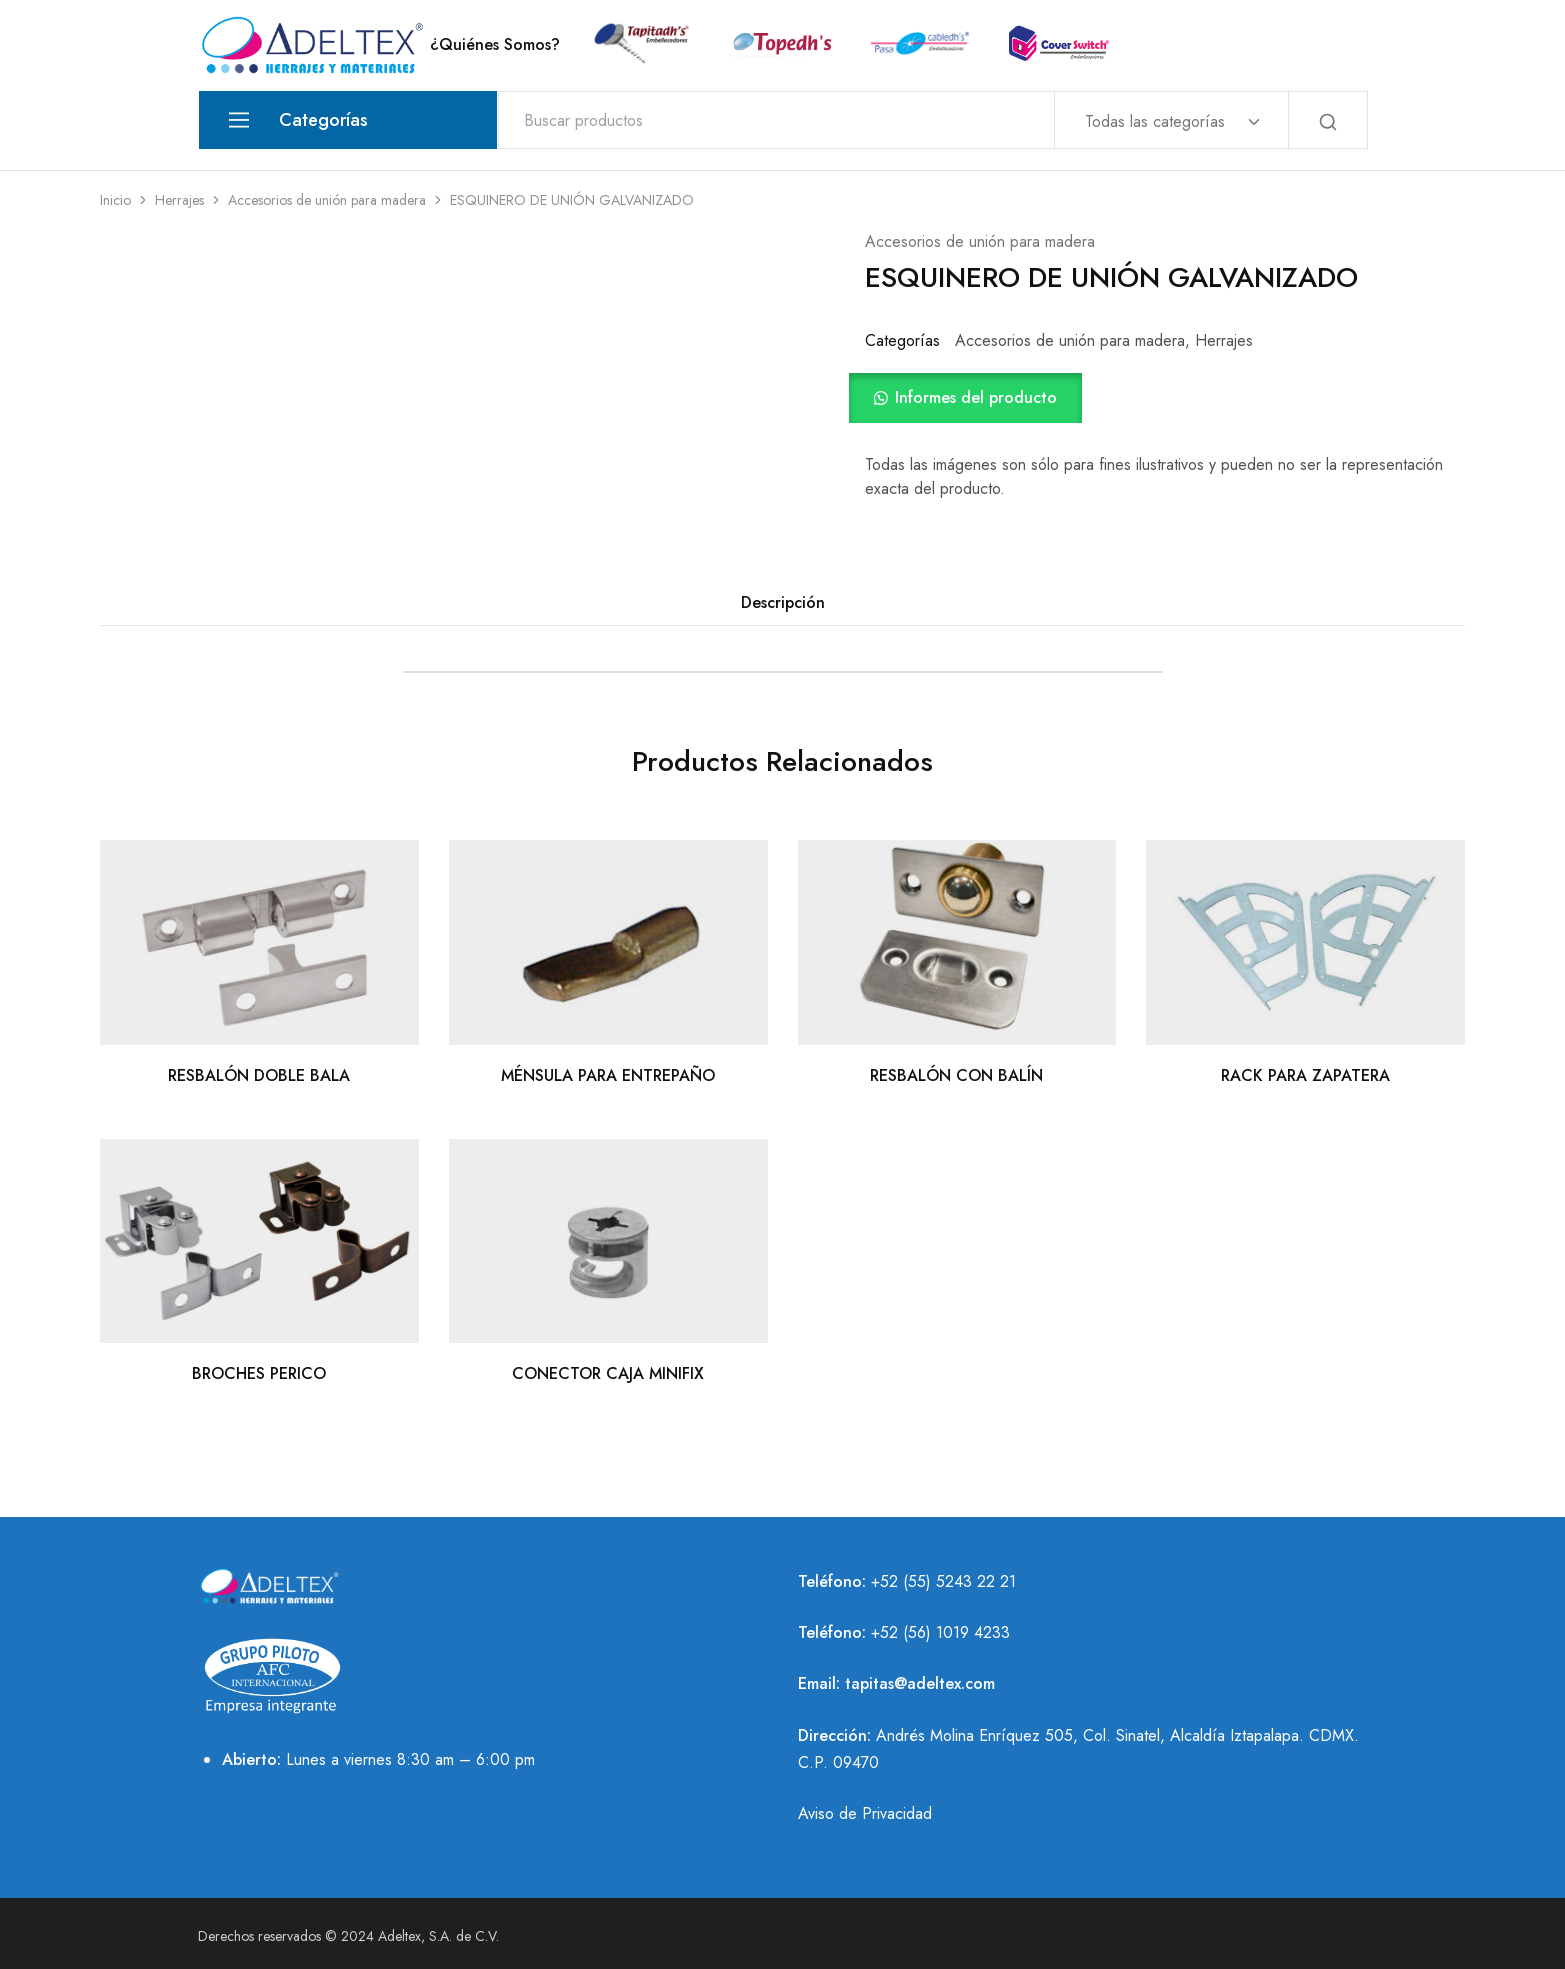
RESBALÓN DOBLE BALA (259, 1075)
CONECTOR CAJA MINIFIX (608, 1373)
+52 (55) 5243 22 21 (943, 1581)
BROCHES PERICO (259, 1373)
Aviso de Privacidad (865, 1813)
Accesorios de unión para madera (327, 200)
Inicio (115, 200)
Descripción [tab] (783, 602)
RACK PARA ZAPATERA (1305, 1075)
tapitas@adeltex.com (920, 1683)
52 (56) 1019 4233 (945, 1632)
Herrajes (179, 200)
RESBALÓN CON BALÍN (956, 1075)
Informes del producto (976, 397)
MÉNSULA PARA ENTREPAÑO (608, 1075)
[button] (1165, 398)
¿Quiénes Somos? (495, 45)
